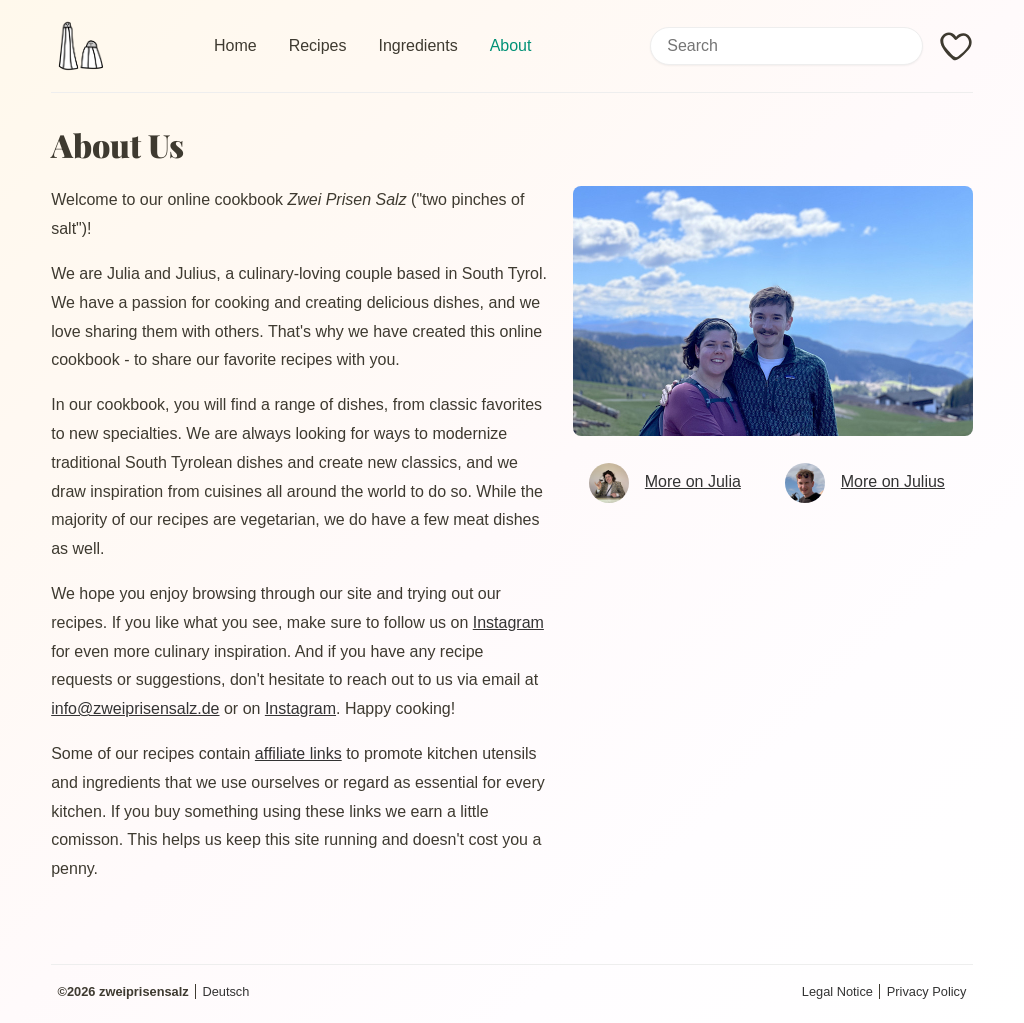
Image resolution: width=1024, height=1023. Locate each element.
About (511, 45)
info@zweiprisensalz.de (135, 708)
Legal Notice (837, 991)
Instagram (508, 622)
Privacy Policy (927, 991)
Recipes (318, 45)
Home (235, 45)
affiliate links (298, 753)
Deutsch (225, 991)
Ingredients (417, 45)
